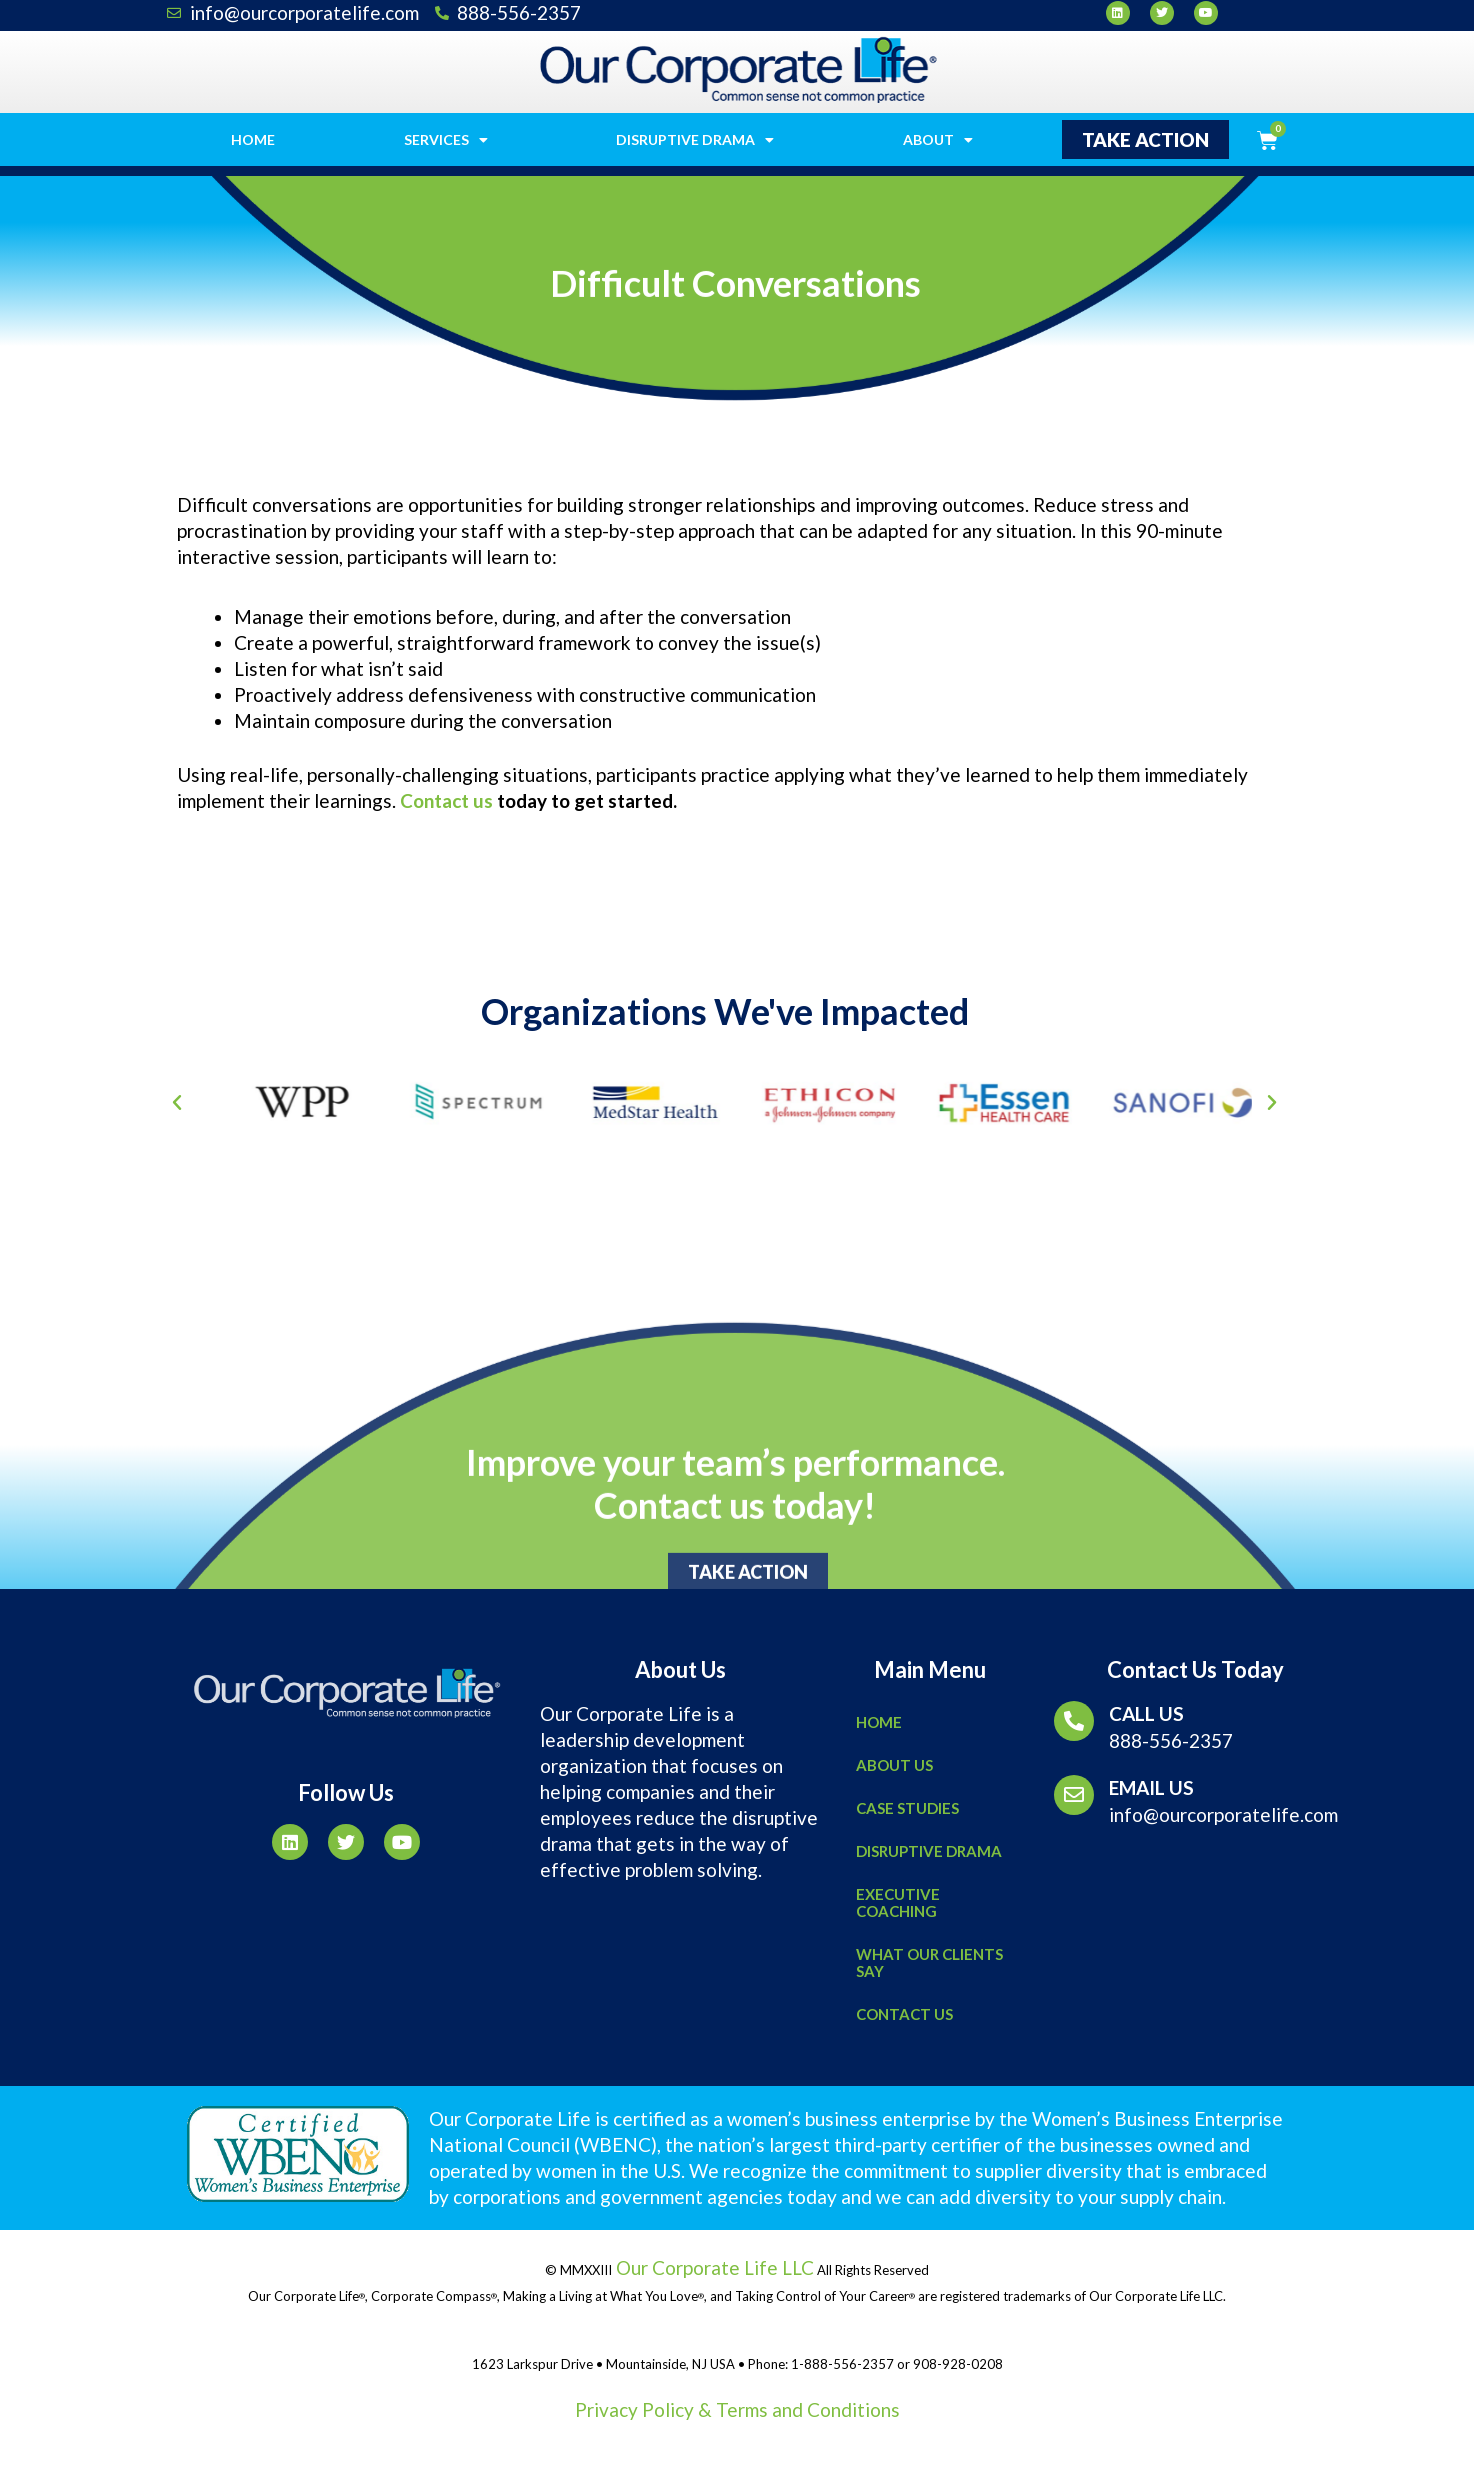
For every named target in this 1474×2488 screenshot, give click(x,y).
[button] (1145, 139)
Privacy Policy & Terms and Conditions (737, 2409)
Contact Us (904, 2014)
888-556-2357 (1171, 1740)
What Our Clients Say (929, 1962)
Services (446, 140)
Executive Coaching (898, 1902)
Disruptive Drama (695, 140)
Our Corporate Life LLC (713, 2267)
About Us (894, 1765)
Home (253, 139)
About (938, 140)
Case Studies (907, 1808)
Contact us (446, 800)
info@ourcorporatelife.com (1223, 1814)
